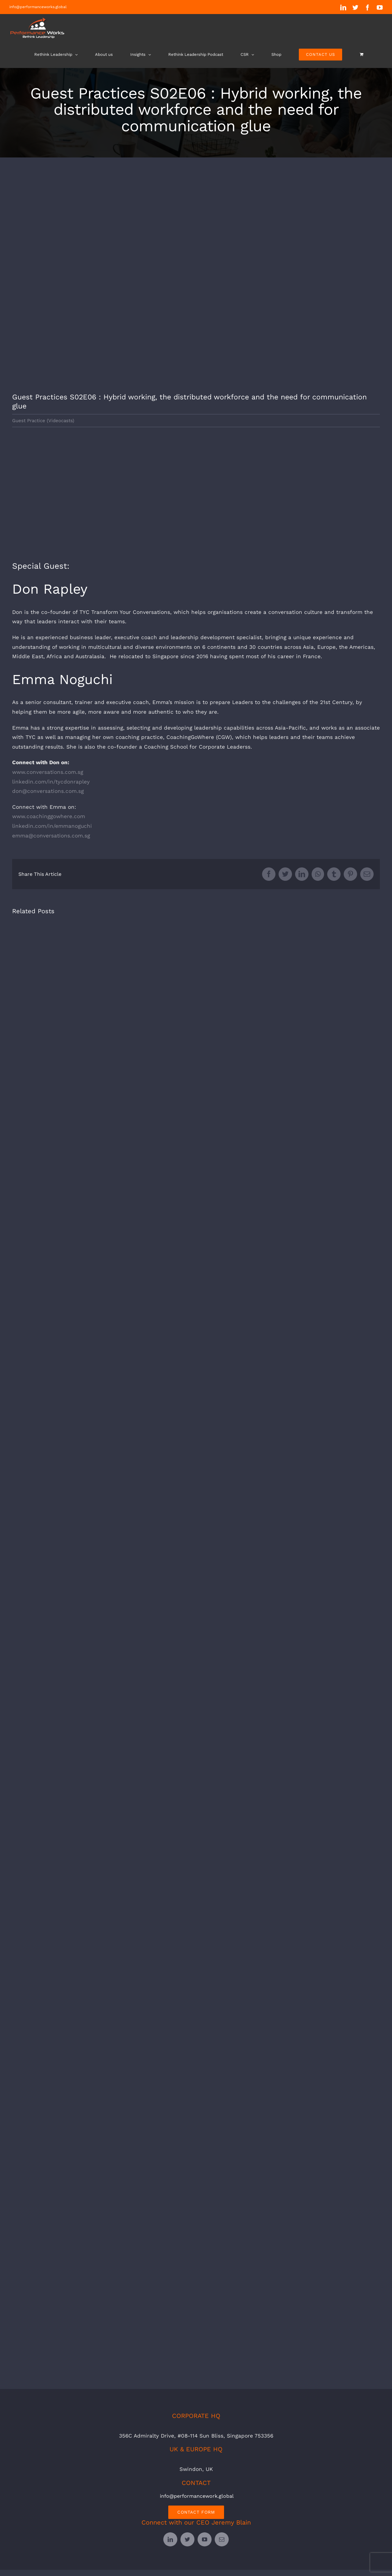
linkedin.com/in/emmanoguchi (52, 826)
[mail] (222, 2539)
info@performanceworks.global (38, 7)
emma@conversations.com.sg (51, 835)
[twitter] (187, 2539)
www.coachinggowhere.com (48, 816)
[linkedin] (170, 2539)
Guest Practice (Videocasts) (43, 420)
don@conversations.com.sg (48, 791)
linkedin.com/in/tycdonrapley (51, 782)
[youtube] (205, 2539)
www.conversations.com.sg (47, 772)
